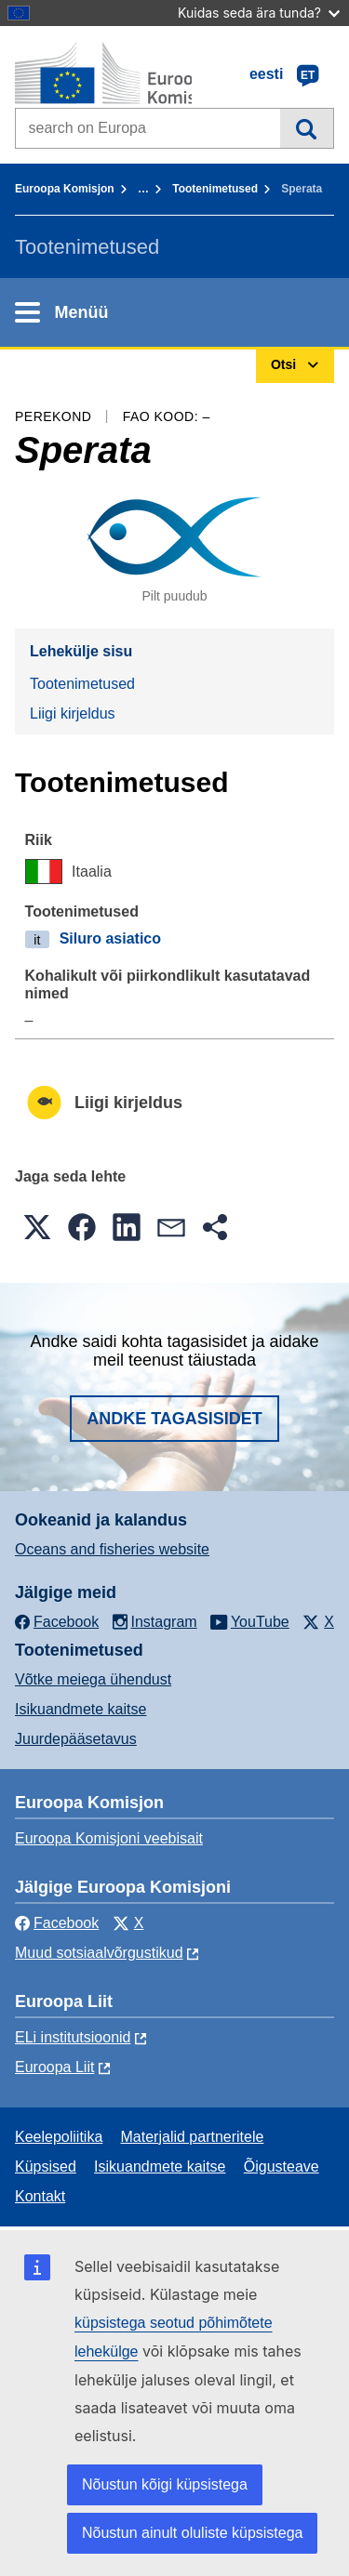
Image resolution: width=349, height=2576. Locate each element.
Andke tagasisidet (174, 1418)
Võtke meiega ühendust (93, 1679)
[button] (37, 1227)
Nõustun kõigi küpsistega (165, 2484)
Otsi (306, 128)
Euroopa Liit (54, 2067)
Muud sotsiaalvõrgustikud (99, 1953)
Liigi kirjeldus (72, 713)
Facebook (57, 1923)
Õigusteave (281, 2166)
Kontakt (40, 2196)
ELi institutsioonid (73, 2037)
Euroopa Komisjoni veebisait (109, 1838)
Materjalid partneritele (192, 2137)
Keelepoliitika (58, 2137)
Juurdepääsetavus (76, 1739)
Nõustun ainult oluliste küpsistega (192, 2533)
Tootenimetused (215, 188)
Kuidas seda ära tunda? (259, 12)
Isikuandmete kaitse (80, 1709)
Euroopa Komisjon (64, 188)
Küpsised (45, 2166)
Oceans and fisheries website (112, 1549)
